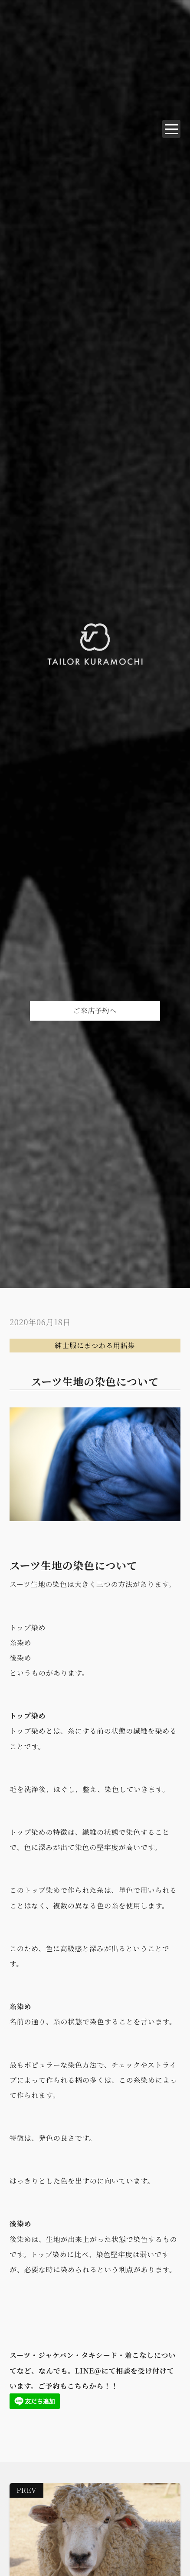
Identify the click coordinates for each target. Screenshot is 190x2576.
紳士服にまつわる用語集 (95, 1345)
